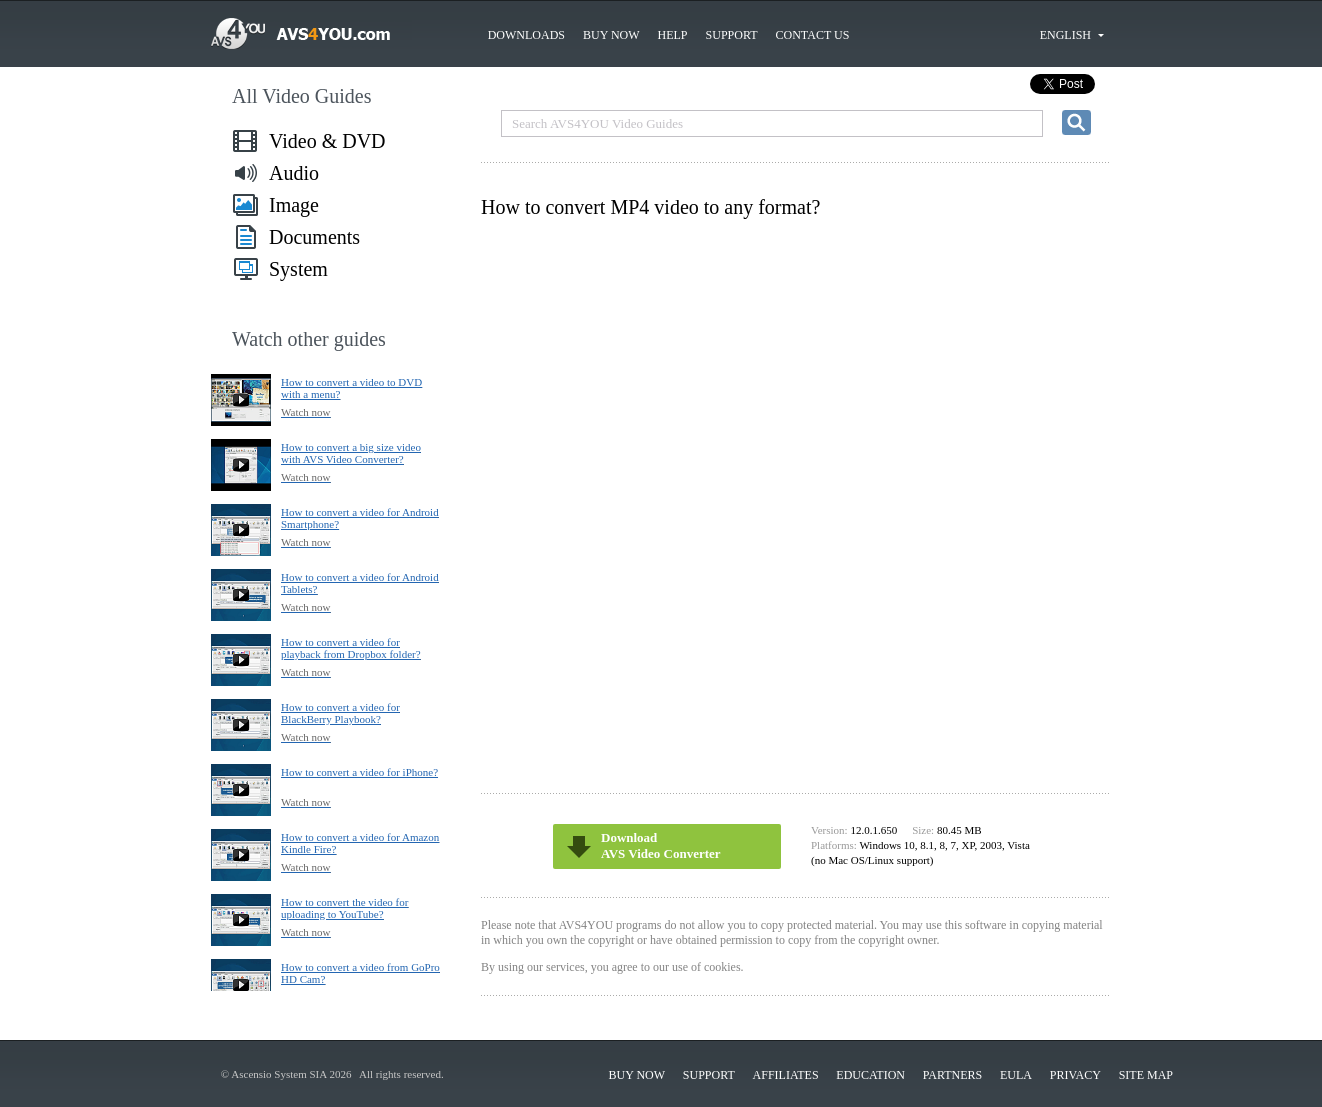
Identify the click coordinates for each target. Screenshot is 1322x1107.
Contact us (813, 35)
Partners (953, 1075)
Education (870, 1075)
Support (732, 35)
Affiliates (786, 1075)
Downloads (526, 35)
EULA (1016, 1075)
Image (294, 205)
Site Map (1146, 1075)
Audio (294, 173)
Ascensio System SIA (278, 1074)
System (298, 269)
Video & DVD (327, 141)
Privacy (1075, 1075)
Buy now (611, 35)
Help (673, 35)
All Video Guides (302, 96)
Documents (314, 237)
